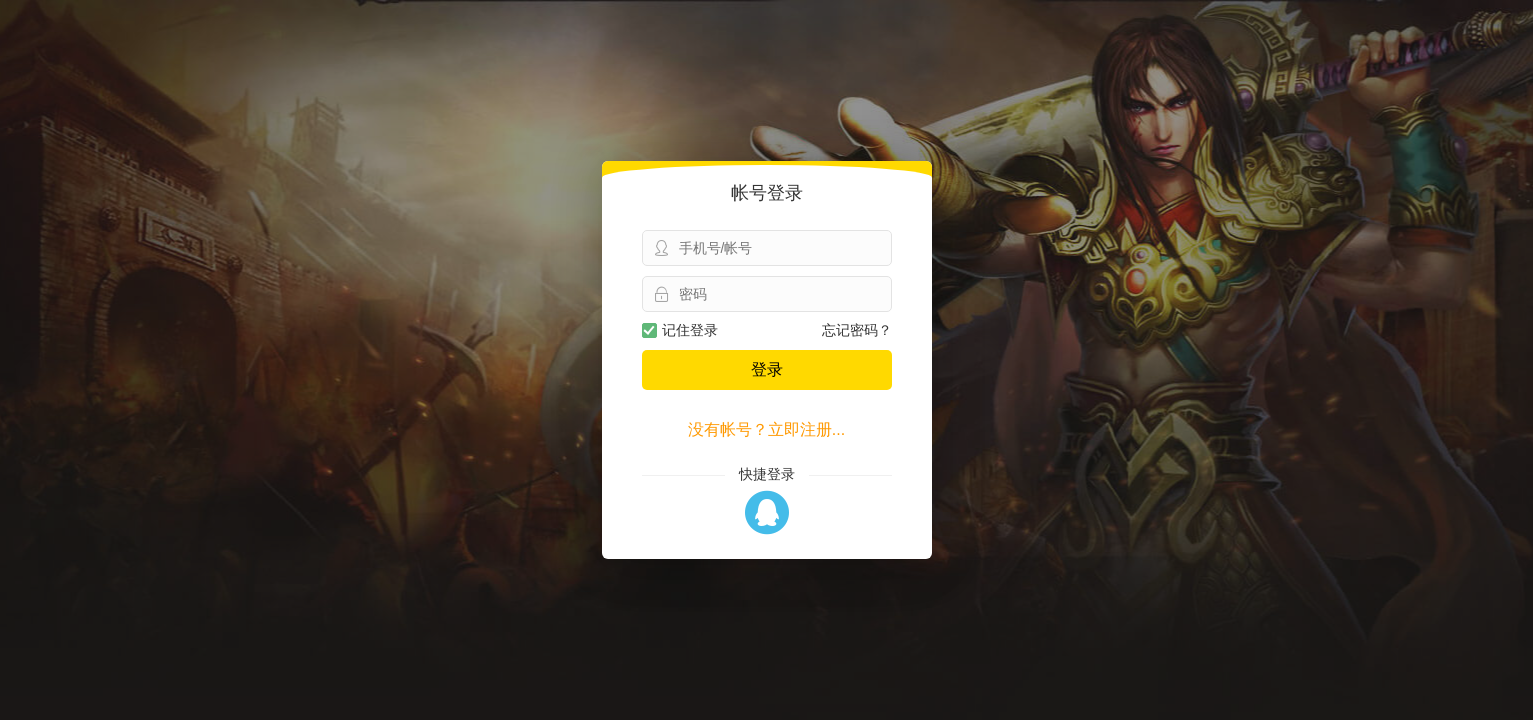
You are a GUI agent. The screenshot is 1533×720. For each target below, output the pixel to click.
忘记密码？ (857, 330)
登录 (767, 369)
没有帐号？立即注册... (766, 429)
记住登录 (680, 330)
